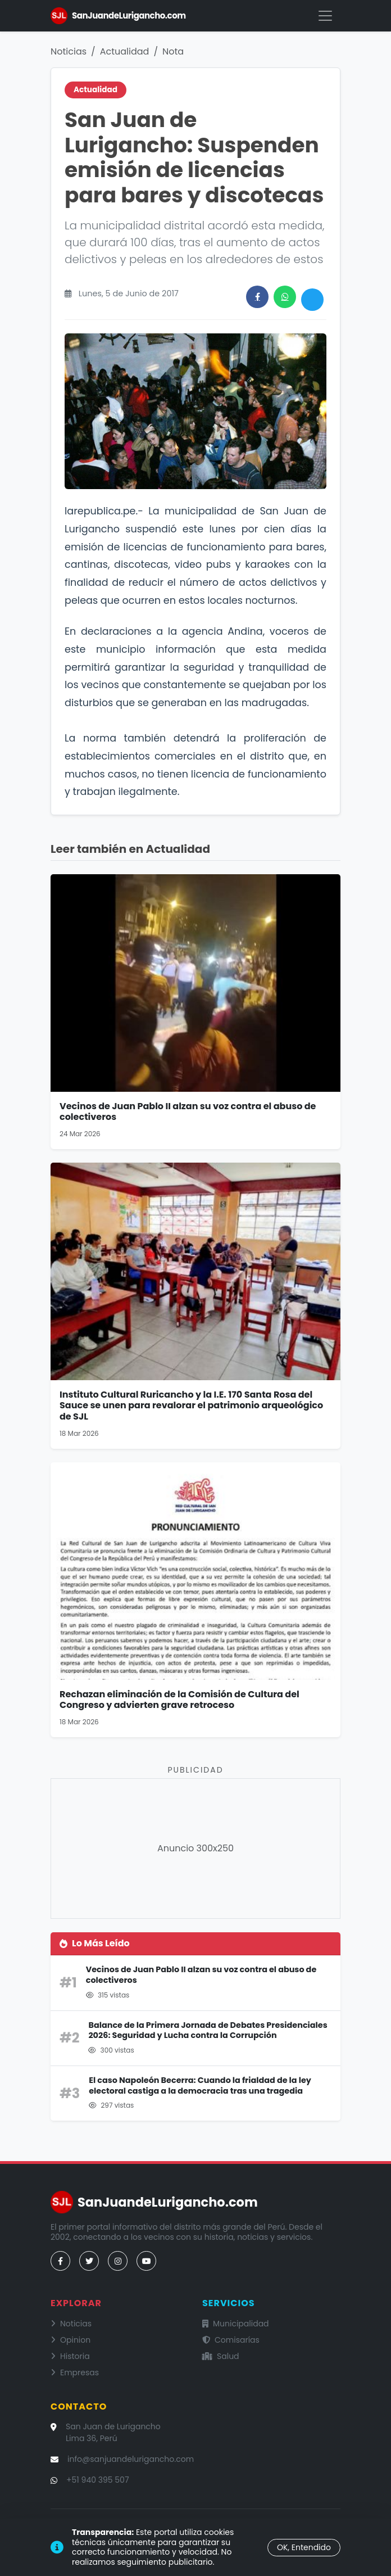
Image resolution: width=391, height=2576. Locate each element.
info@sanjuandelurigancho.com (130, 2459)
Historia (70, 2356)
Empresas (75, 2372)
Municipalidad (235, 2323)
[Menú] (325, 15)
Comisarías (231, 2339)
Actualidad (124, 51)
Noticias (69, 51)
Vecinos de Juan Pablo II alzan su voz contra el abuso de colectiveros (188, 1111)
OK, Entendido (304, 2547)
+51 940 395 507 (97, 2479)
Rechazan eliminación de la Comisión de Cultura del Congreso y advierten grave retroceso (179, 1699)
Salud (220, 2356)
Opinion (70, 2339)
